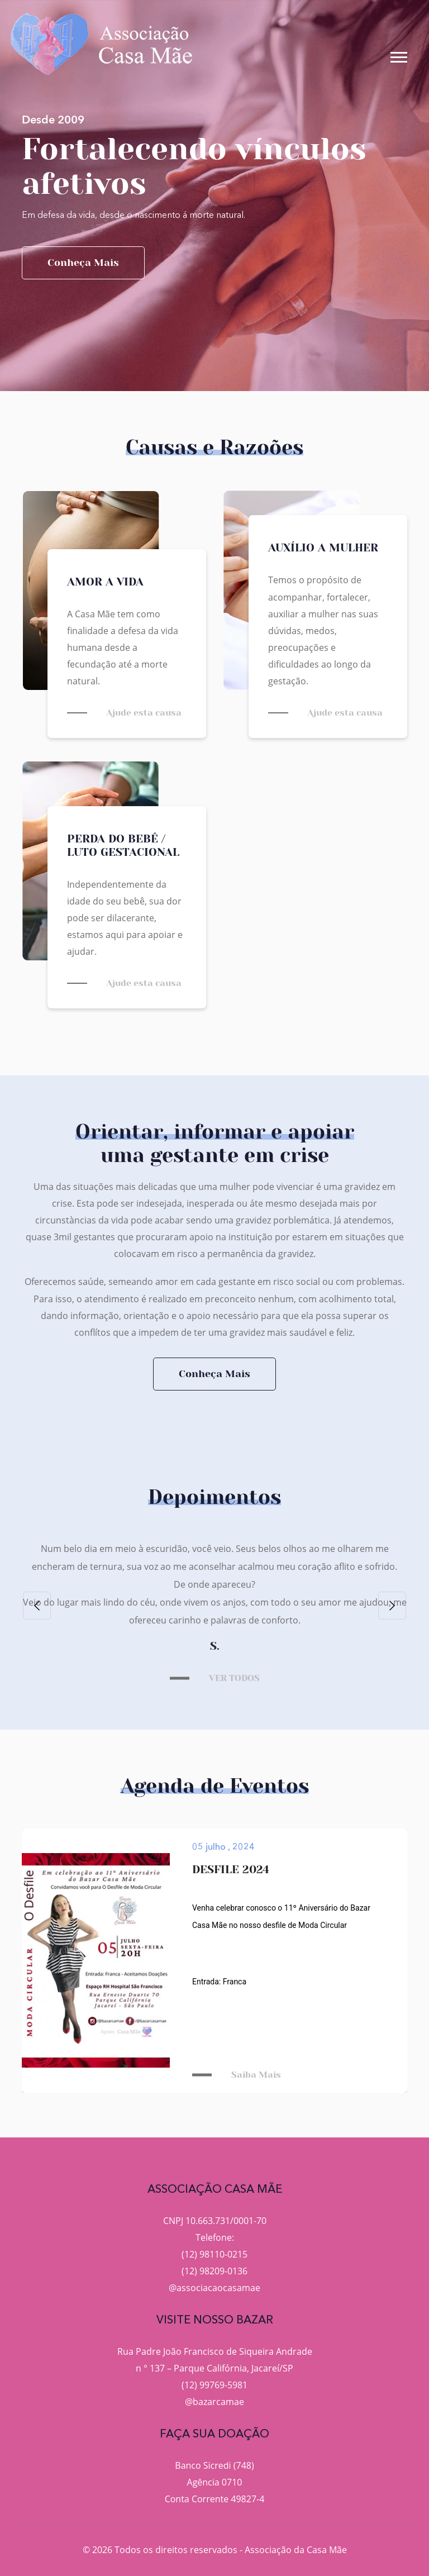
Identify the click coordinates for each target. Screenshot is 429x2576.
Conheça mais (83, 262)
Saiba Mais (256, 2074)
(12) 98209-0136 (214, 2271)
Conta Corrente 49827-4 (215, 2499)
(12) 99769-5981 (214, 2385)
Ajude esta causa (144, 712)
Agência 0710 (214, 2482)
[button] (398, 55)
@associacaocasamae (214, 2288)
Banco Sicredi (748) (214, 2465)
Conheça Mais (214, 1373)
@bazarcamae (214, 2402)
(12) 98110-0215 (214, 2254)
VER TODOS (234, 1678)
